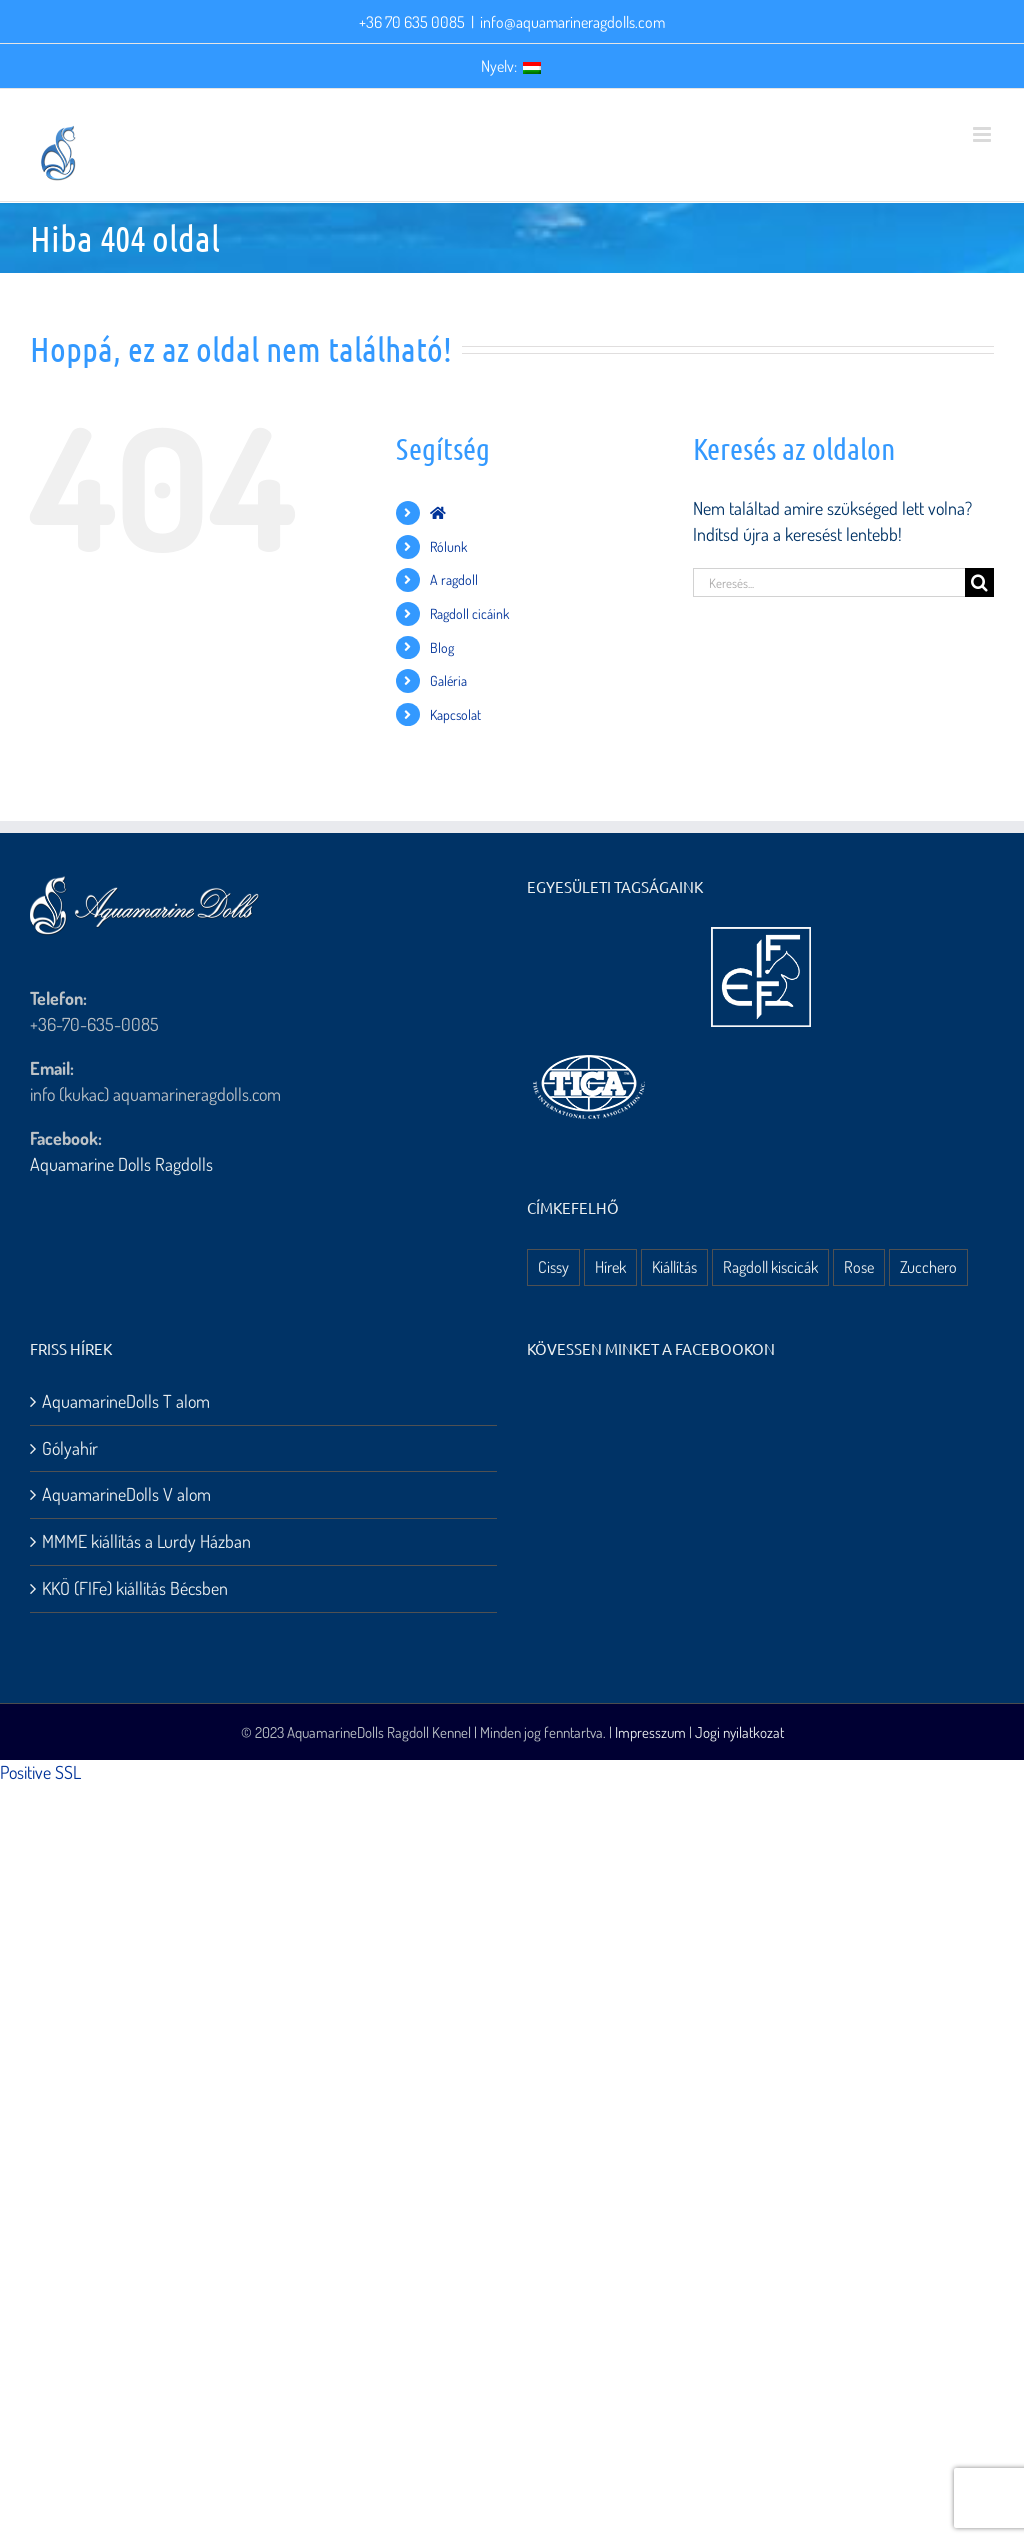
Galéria (448, 680)
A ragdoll (454, 579)
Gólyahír (70, 1448)
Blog (442, 647)
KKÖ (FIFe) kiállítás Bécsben (135, 1588)
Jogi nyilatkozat (739, 1732)
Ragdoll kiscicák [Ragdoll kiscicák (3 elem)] (770, 1266)
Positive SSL (40, 1772)
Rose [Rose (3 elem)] (859, 1266)
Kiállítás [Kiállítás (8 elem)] (674, 1266)
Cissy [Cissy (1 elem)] (553, 1266)
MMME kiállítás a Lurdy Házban (146, 1541)
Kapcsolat (455, 714)
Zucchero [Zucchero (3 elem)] (928, 1266)
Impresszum (650, 1732)
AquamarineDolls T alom (126, 1401)
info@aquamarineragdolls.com (572, 22)
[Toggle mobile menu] (983, 134)
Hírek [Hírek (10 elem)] (610, 1266)
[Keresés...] (829, 582)
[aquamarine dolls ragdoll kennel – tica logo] (589, 1056)
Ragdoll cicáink (469, 613)
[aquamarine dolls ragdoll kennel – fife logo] (761, 936)
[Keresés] (979, 582)
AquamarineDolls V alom (126, 1494)
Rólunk (448, 546)
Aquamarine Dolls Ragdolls (121, 1164)
